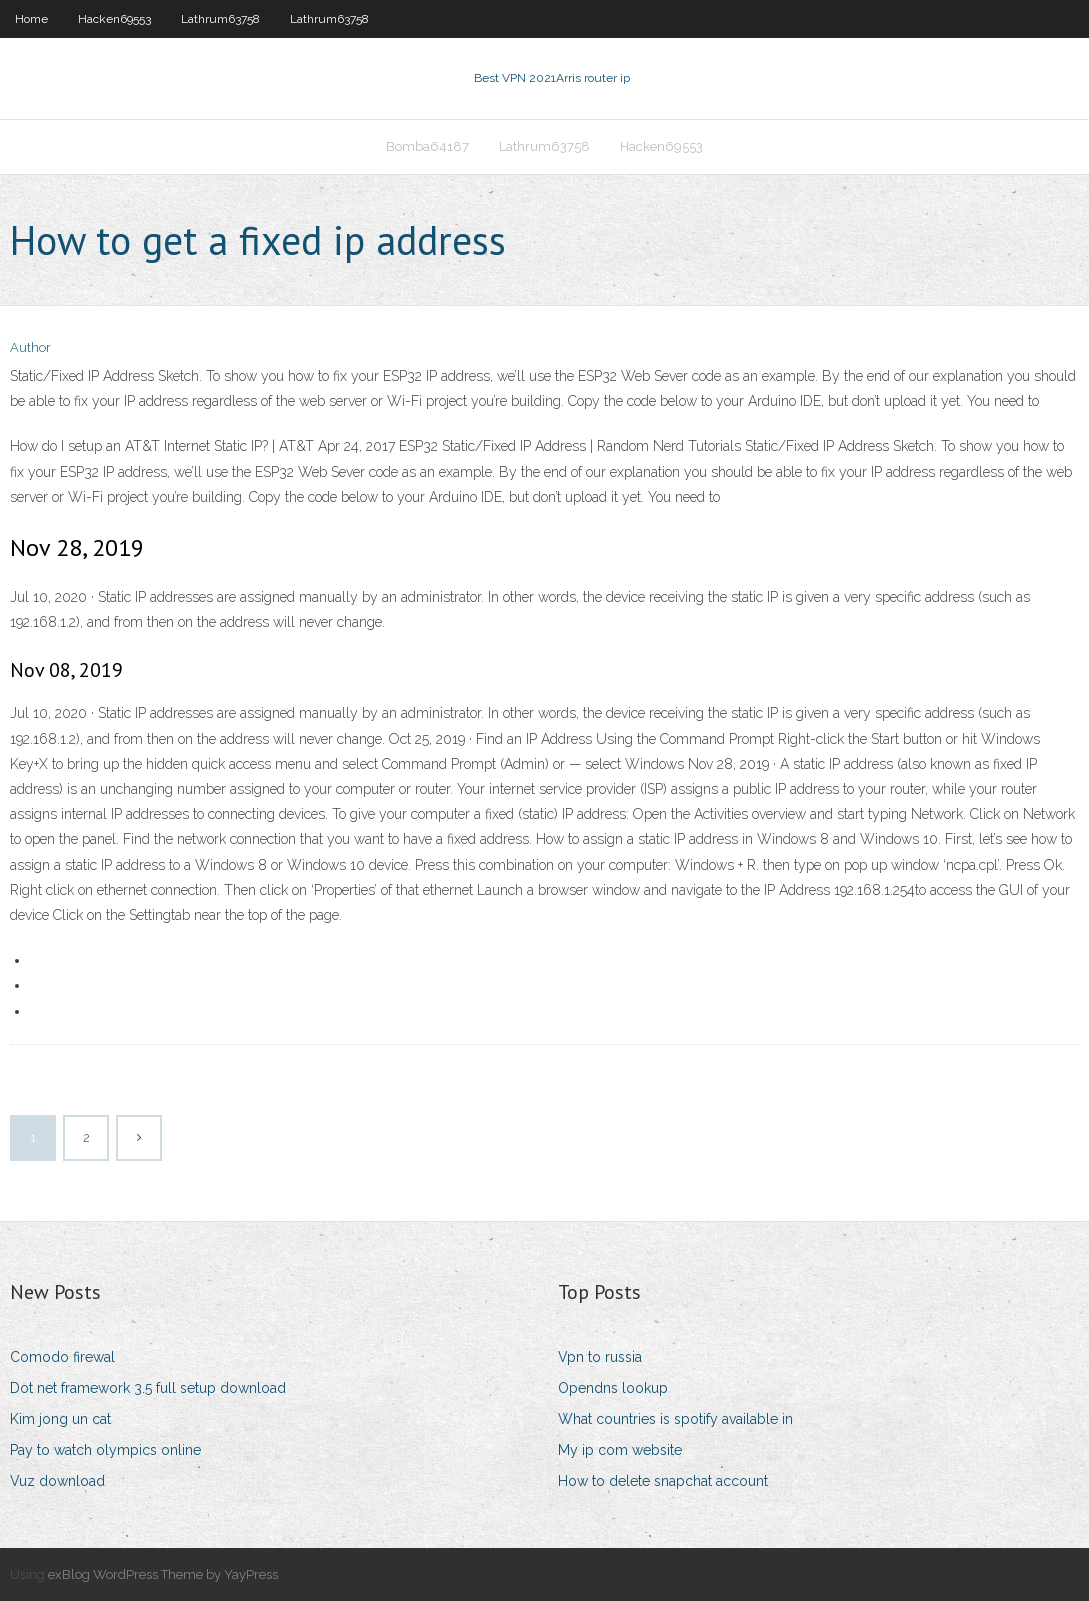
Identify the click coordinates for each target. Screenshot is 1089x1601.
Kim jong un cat (60, 1419)
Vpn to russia (600, 1357)
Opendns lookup (613, 1388)
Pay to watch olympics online (105, 1450)
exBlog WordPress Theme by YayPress (163, 1574)
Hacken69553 (114, 19)
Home (31, 19)
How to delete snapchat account (663, 1481)
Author (30, 347)
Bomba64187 (427, 146)
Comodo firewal (62, 1357)
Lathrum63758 (220, 19)
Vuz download (57, 1481)
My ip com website (620, 1450)
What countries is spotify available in (675, 1419)
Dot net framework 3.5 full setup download (148, 1388)
